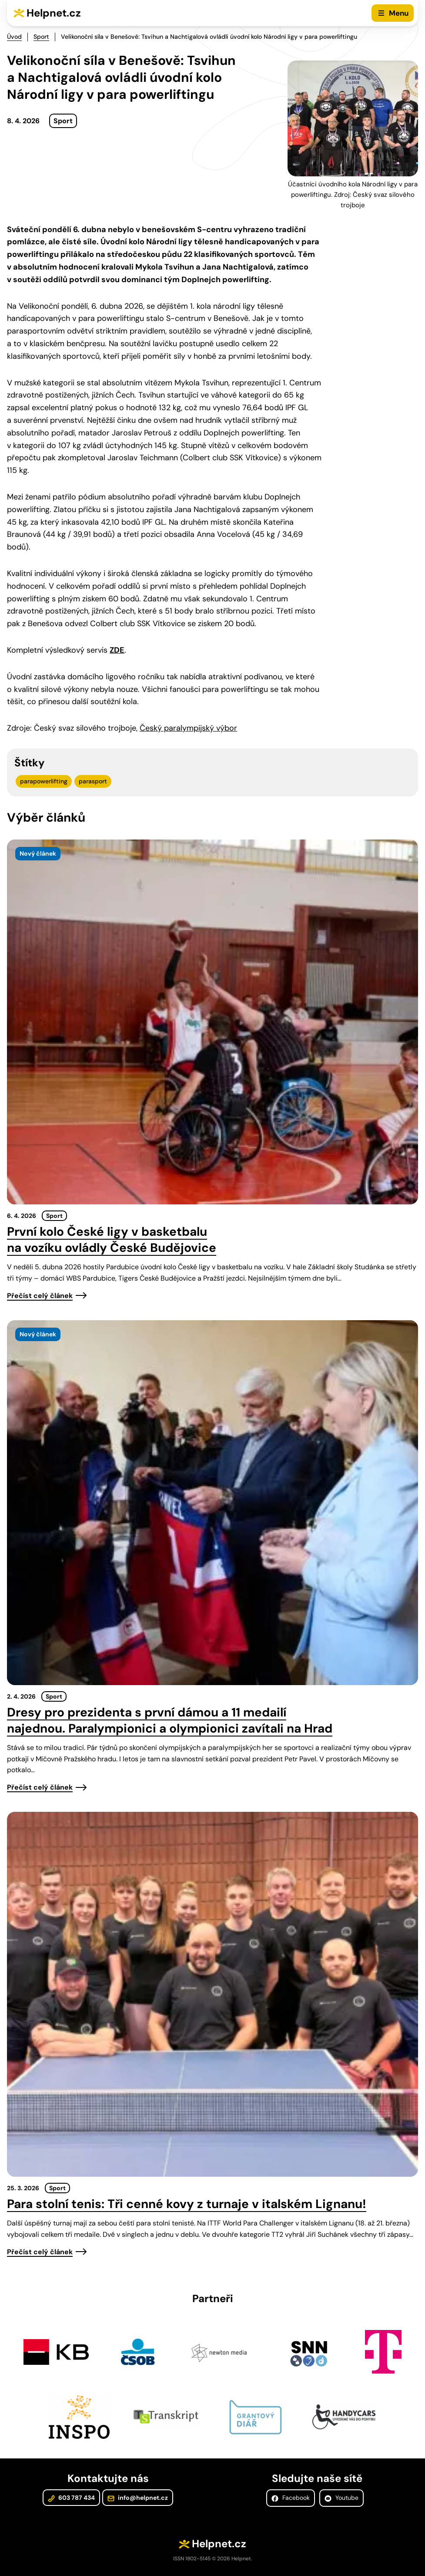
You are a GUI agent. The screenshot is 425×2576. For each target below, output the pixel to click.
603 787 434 (71, 2498)
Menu (398, 13)
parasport (93, 781)
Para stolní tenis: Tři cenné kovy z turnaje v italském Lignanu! (186, 2204)
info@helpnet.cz (137, 2498)
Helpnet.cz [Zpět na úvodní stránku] (54, 13)
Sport (41, 36)
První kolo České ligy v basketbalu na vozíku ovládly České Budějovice (111, 1240)
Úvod (14, 36)
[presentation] (212, 1022)
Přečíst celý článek (40, 1295)
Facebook (290, 2498)
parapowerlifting (43, 781)
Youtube (341, 2498)
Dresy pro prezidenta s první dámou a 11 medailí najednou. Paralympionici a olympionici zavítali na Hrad (169, 1720)
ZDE (117, 650)
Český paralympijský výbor (188, 728)
